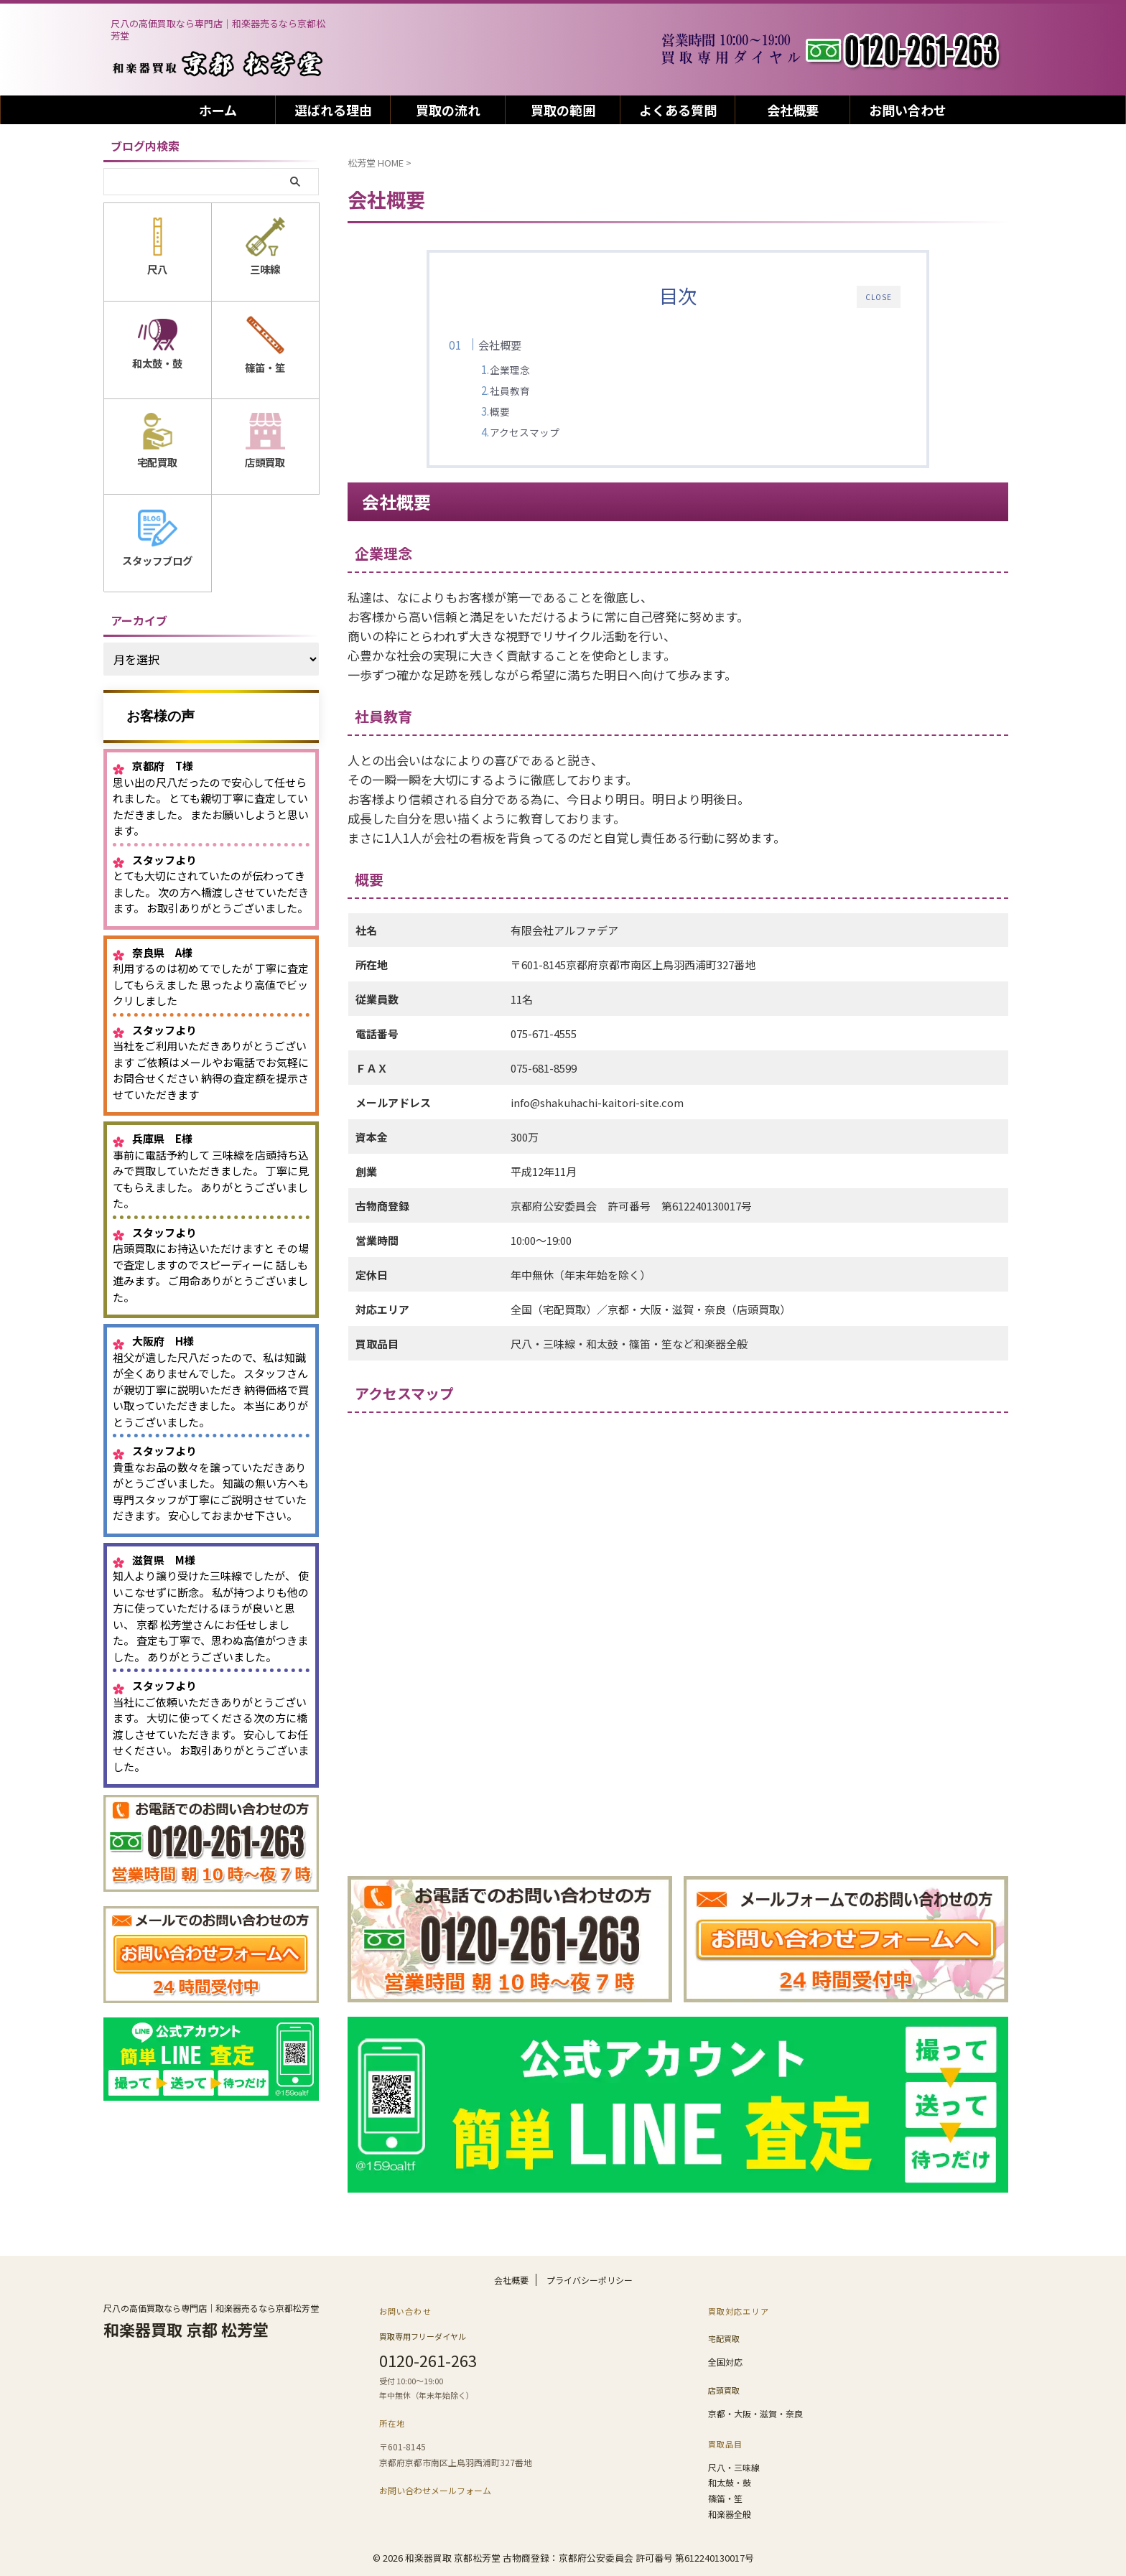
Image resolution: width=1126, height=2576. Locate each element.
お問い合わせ (907, 110)
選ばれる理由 (333, 110)
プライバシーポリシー (589, 2287)
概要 (528, 411)
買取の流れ (448, 110)
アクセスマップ (552, 432)
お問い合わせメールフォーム (435, 2493)
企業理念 (538, 370)
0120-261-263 (428, 2364)
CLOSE (878, 296)
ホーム (218, 110)
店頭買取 (724, 2391)
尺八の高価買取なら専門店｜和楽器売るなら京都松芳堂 (211, 2315)
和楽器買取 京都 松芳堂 (186, 2336)
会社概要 (793, 110)
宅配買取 (724, 2343)
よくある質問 (678, 110)
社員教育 (538, 390)
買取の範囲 (563, 110)
